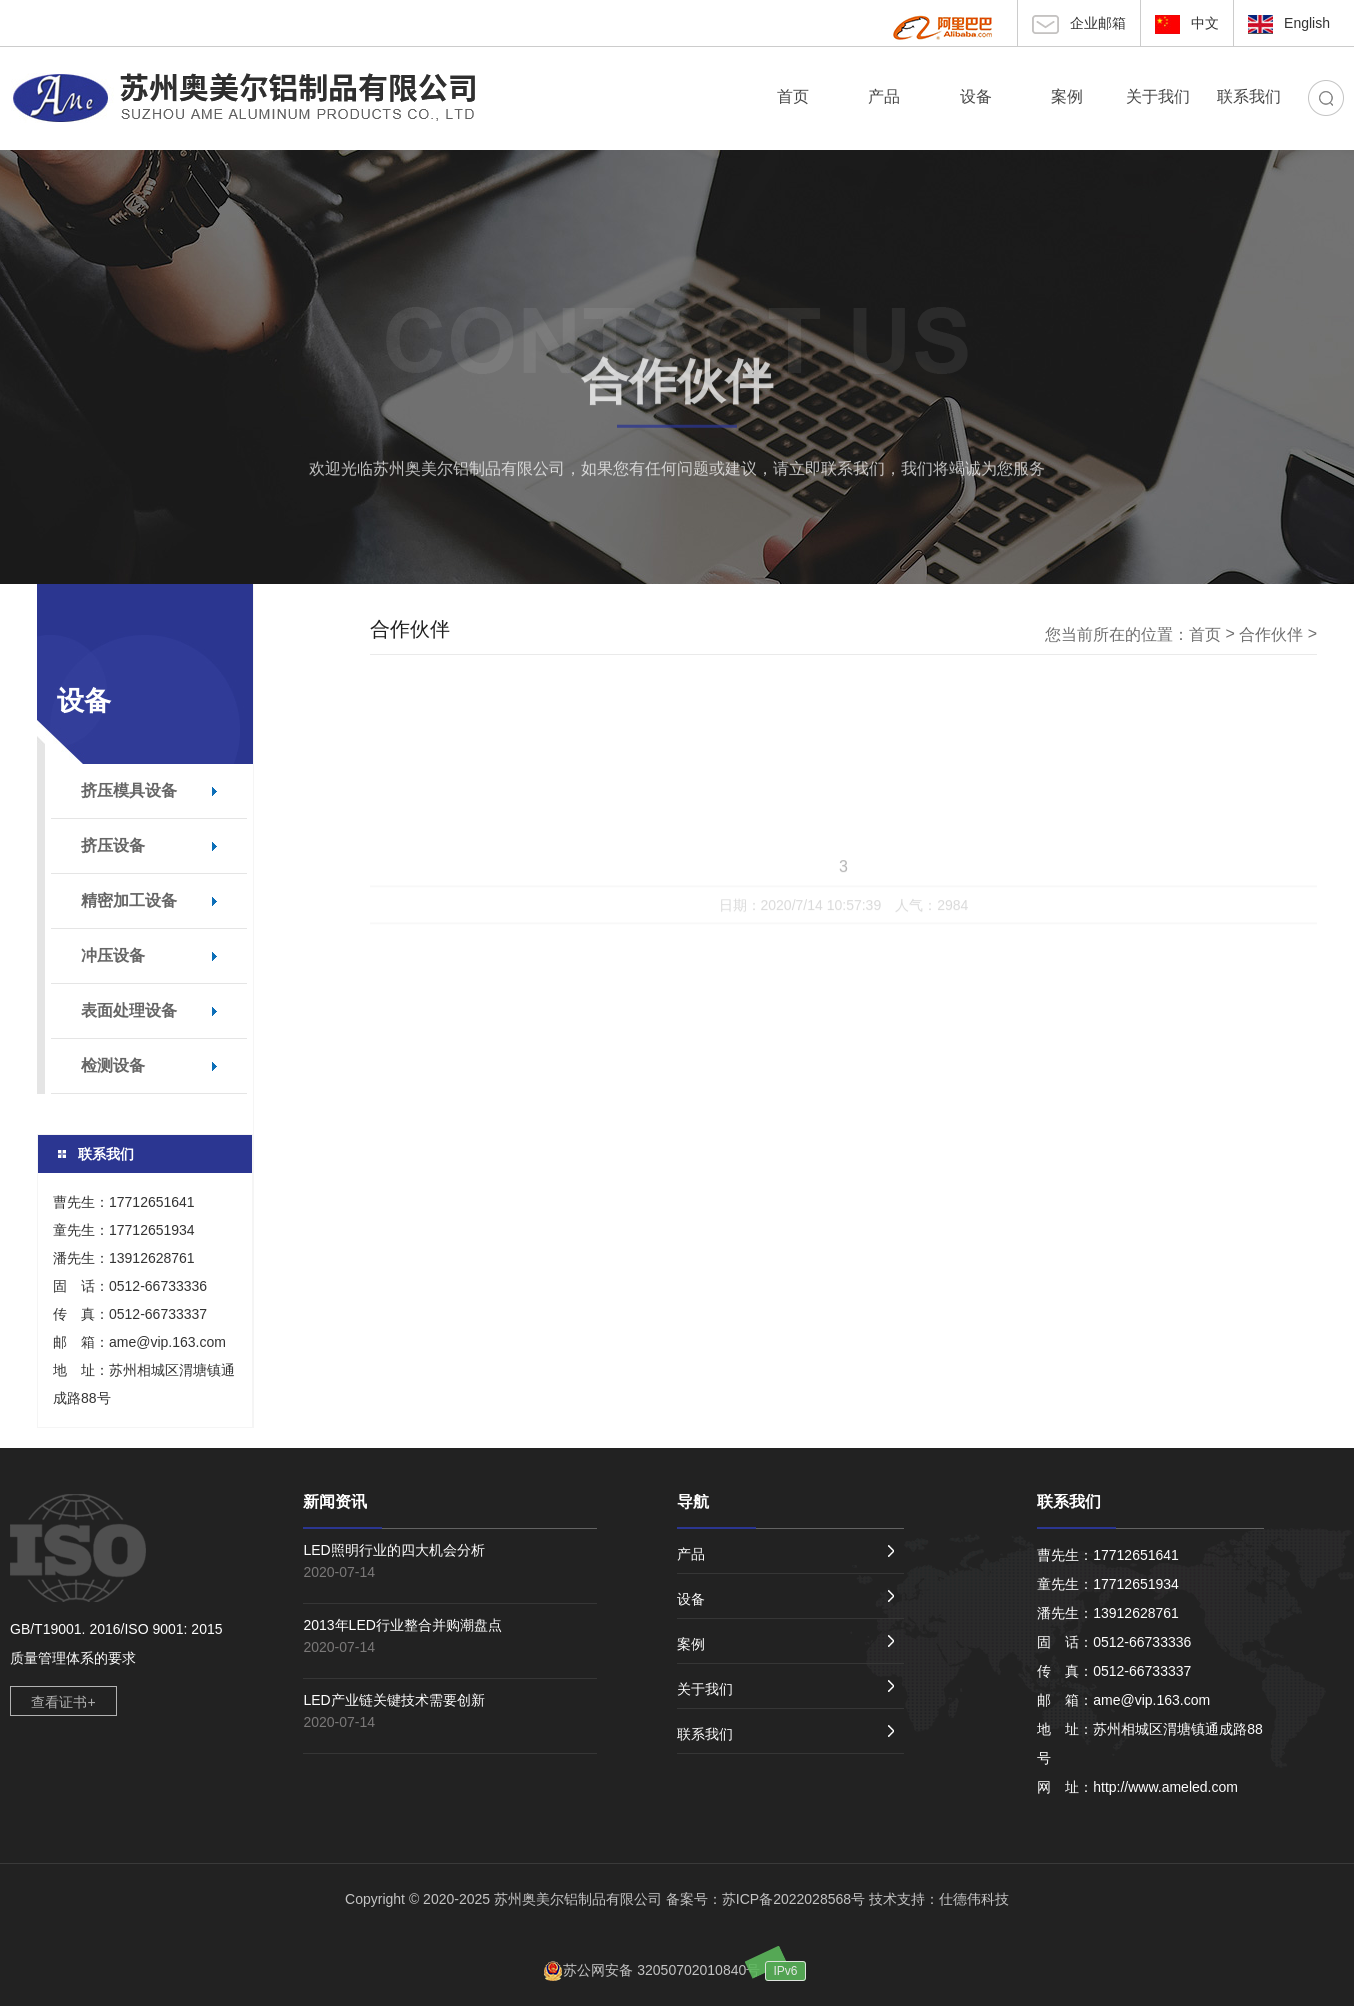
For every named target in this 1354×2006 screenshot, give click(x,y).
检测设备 (113, 1065)
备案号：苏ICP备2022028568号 (765, 1899)
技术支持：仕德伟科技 (939, 1899)
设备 (785, 1598)
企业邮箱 (1079, 24)
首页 (1205, 634)
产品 (785, 1553)
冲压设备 (113, 955)
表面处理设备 (129, 1010)
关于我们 (785, 1688)
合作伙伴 (677, 388)
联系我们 (785, 1733)
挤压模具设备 (129, 790)
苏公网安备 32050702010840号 (651, 1970)
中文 (1187, 24)
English (1289, 24)
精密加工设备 (129, 900)
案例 (785, 1643)
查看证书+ (63, 1702)
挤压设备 (113, 845)
